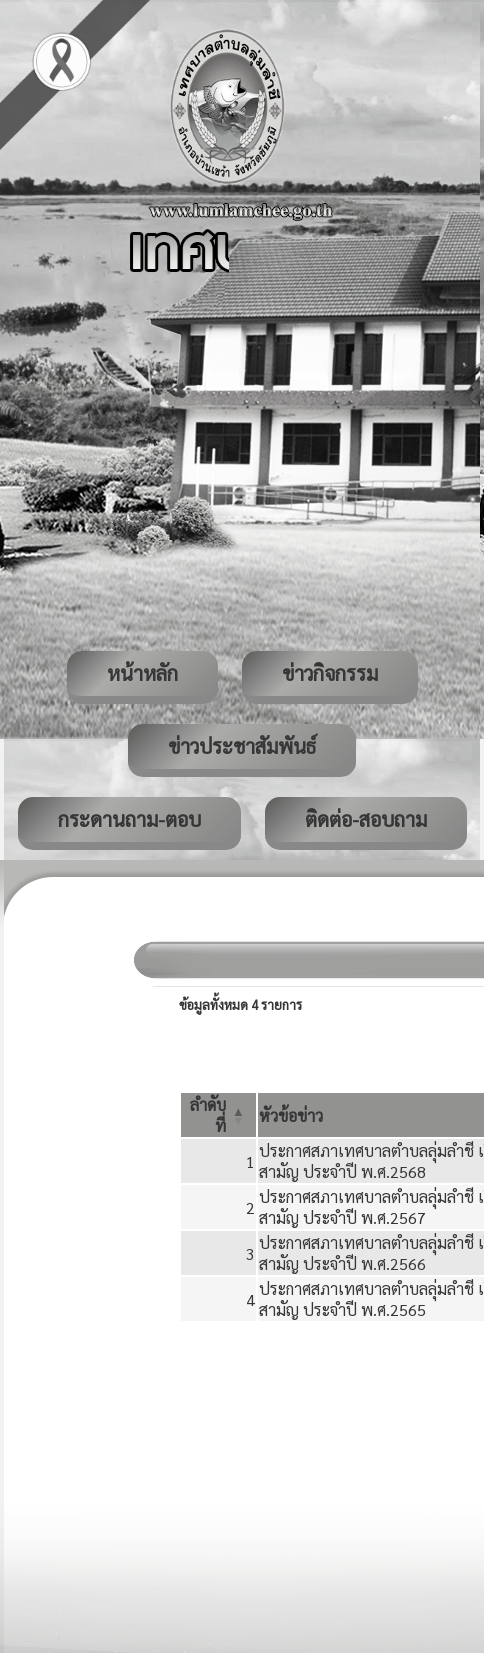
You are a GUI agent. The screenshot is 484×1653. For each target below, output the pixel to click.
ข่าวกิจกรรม (330, 673)
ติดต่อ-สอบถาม (366, 819)
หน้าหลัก (142, 673)
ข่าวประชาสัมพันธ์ (242, 746)
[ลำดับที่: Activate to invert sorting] (218, 1115)
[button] (291, 1115)
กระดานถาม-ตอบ (129, 819)
